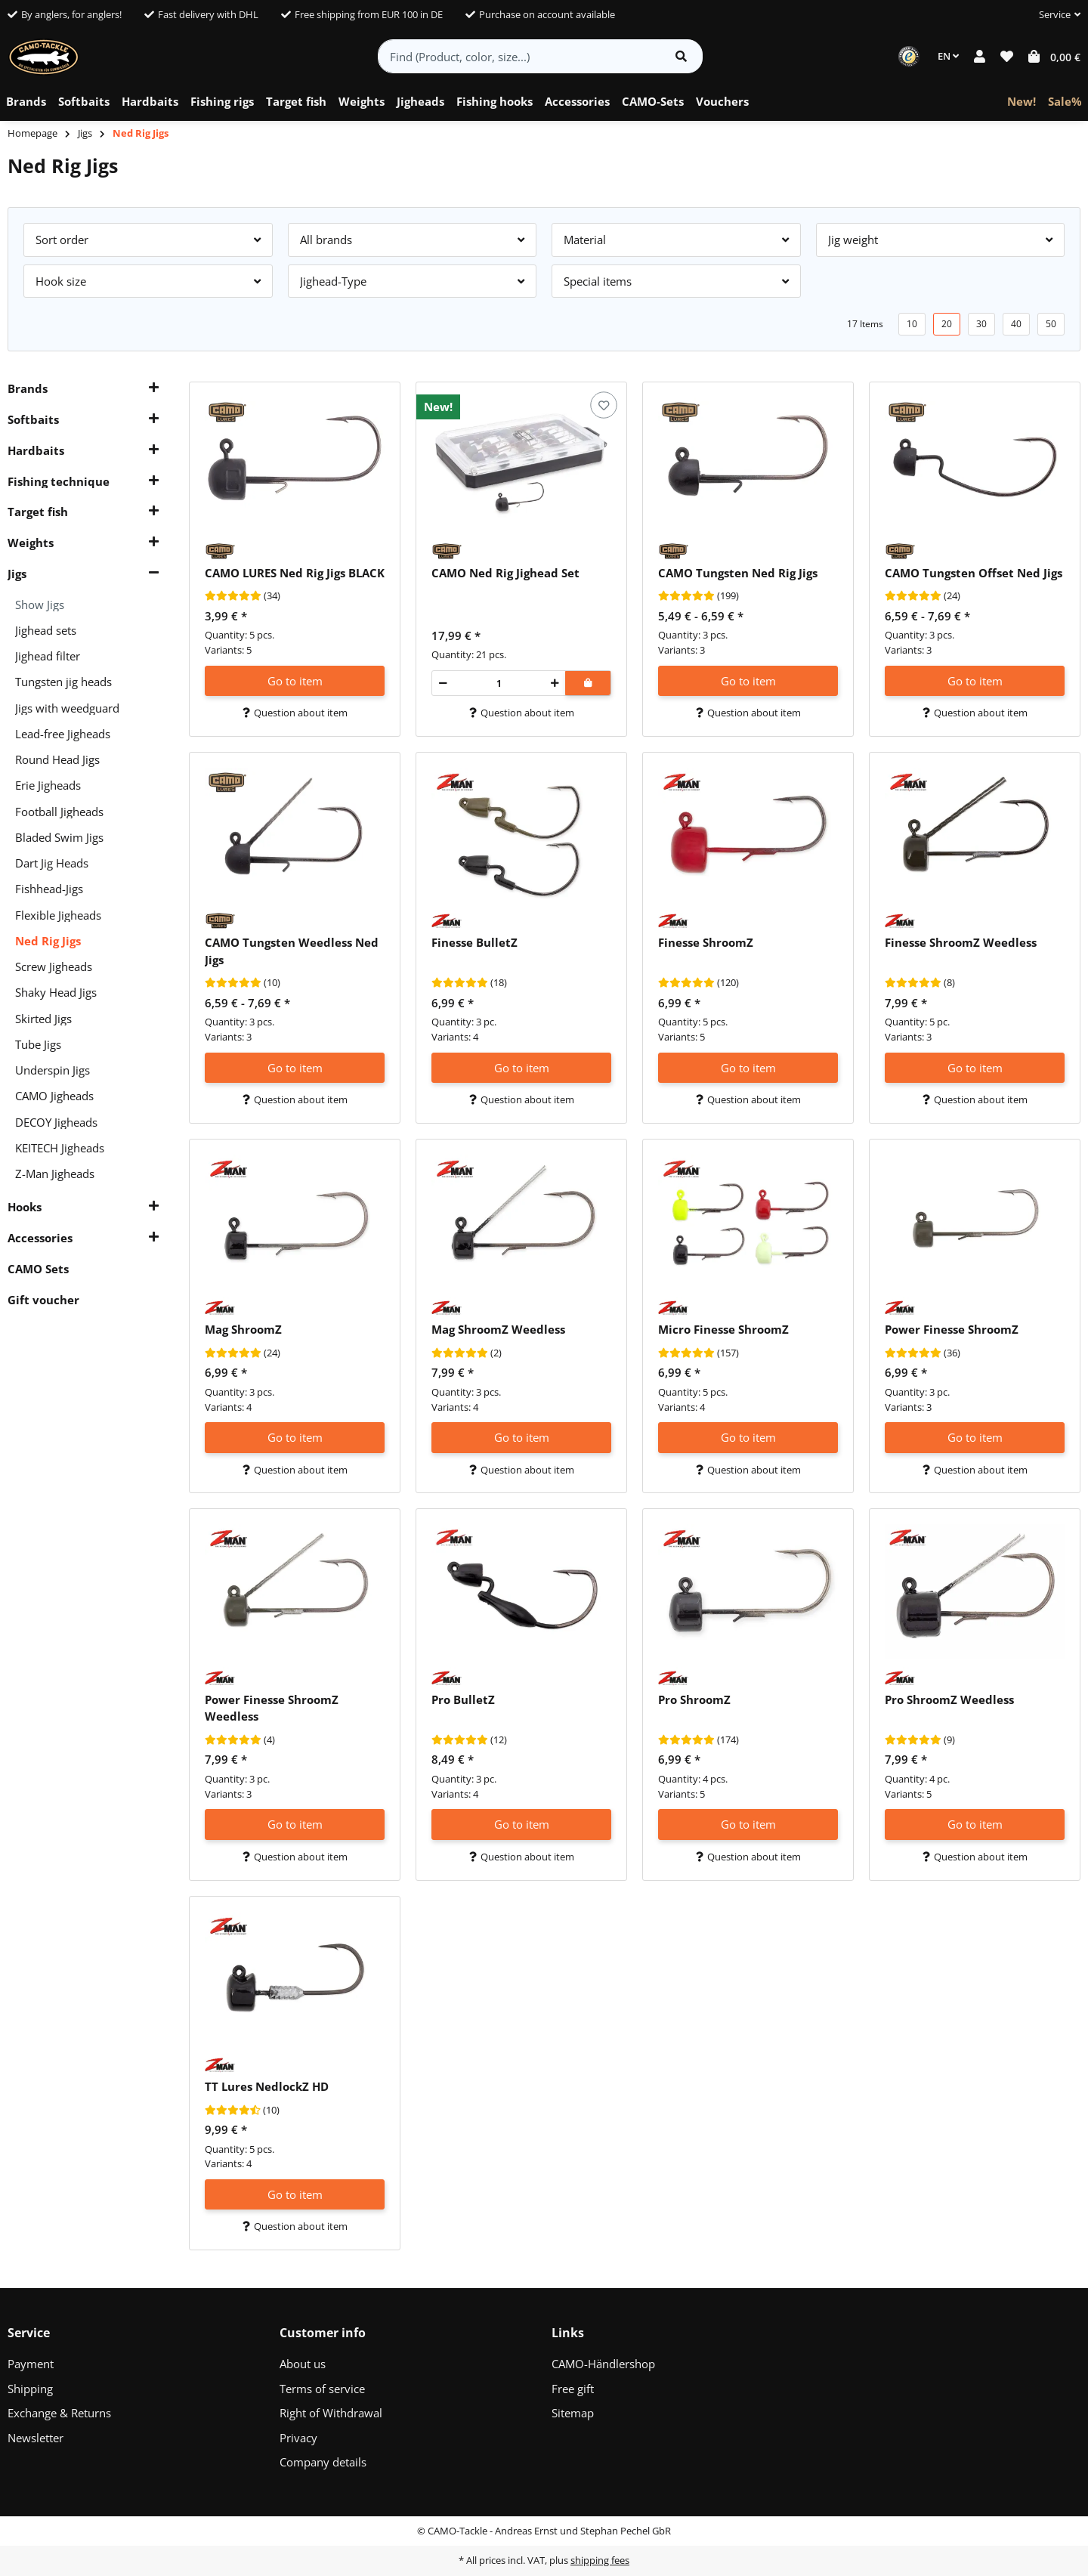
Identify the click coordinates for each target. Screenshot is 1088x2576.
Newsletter (35, 2437)
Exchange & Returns (59, 2412)
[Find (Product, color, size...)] (519, 56)
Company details (323, 2461)
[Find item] (681, 56)
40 (1016, 323)
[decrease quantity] (443, 683)
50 (1051, 323)
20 (946, 323)
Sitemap (573, 2412)
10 (912, 323)
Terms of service (322, 2388)
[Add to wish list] (603, 405)
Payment (31, 2363)
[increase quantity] (555, 683)
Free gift (573, 2388)
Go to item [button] (295, 680)
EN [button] (948, 56)
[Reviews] (233, 596)
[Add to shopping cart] (587, 683)
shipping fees (599, 2560)
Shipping (30, 2388)
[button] (1053, 15)
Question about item (295, 712)
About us (303, 2363)
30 (981, 323)
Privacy (298, 2437)
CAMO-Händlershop (603, 2363)
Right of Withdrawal (331, 2412)
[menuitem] (26, 102)
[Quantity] (499, 683)
